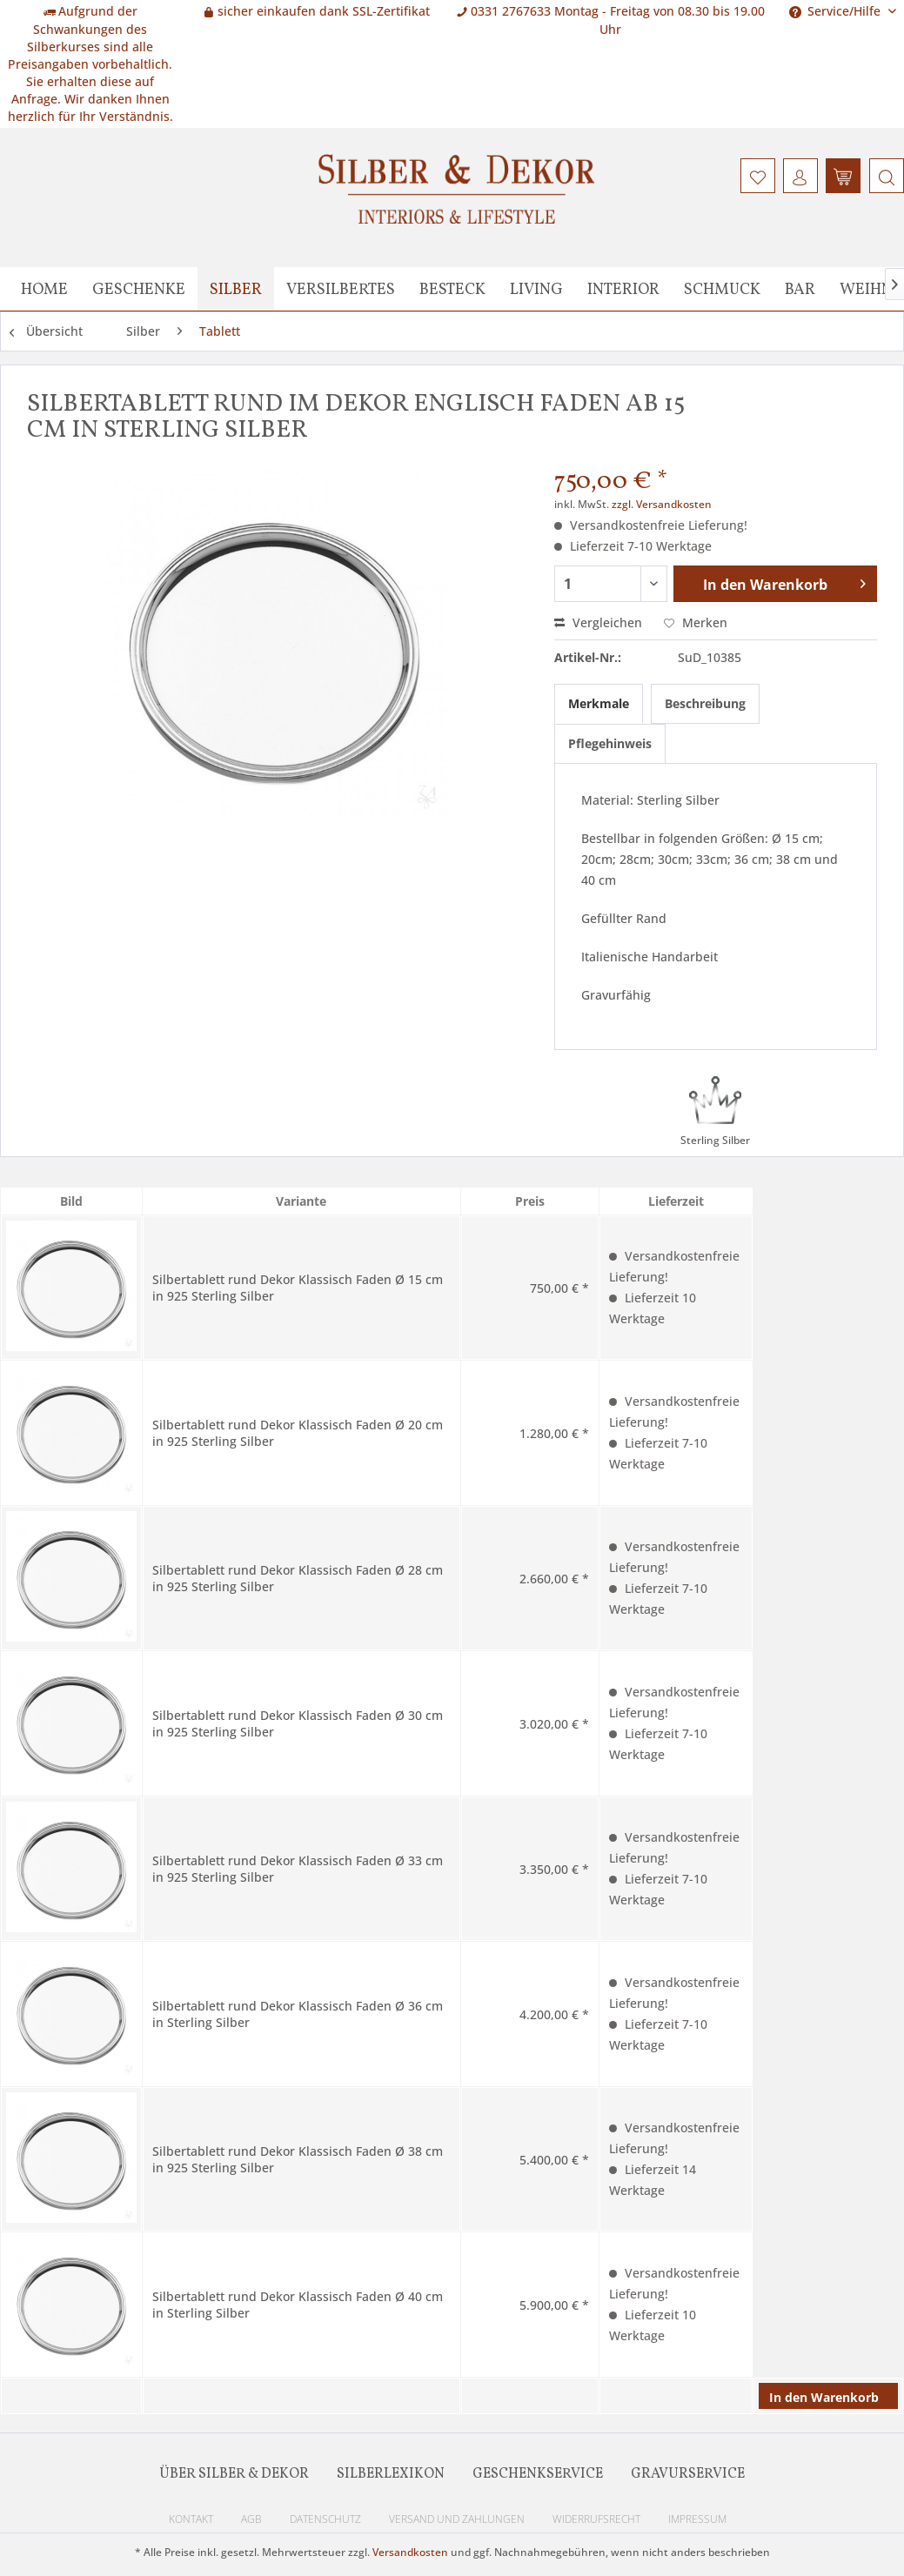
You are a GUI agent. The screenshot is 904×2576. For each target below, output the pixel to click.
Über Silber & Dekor (234, 2474)
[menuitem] (884, 175)
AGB (251, 2519)
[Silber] (236, 289)
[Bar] (800, 289)
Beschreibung (705, 703)
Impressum (697, 2519)
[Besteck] (452, 289)
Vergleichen (598, 622)
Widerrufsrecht (596, 2519)
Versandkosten (410, 2552)
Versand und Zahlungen (457, 2519)
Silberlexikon (391, 2474)
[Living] (536, 289)
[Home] (44, 289)
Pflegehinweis (610, 743)
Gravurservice (688, 2474)
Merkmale (598, 703)
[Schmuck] (722, 289)
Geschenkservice (537, 2474)
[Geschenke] (139, 289)
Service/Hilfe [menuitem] (836, 11)
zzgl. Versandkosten (662, 504)
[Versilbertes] (340, 289)
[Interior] (623, 289)
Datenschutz (325, 2519)
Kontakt (191, 2519)
